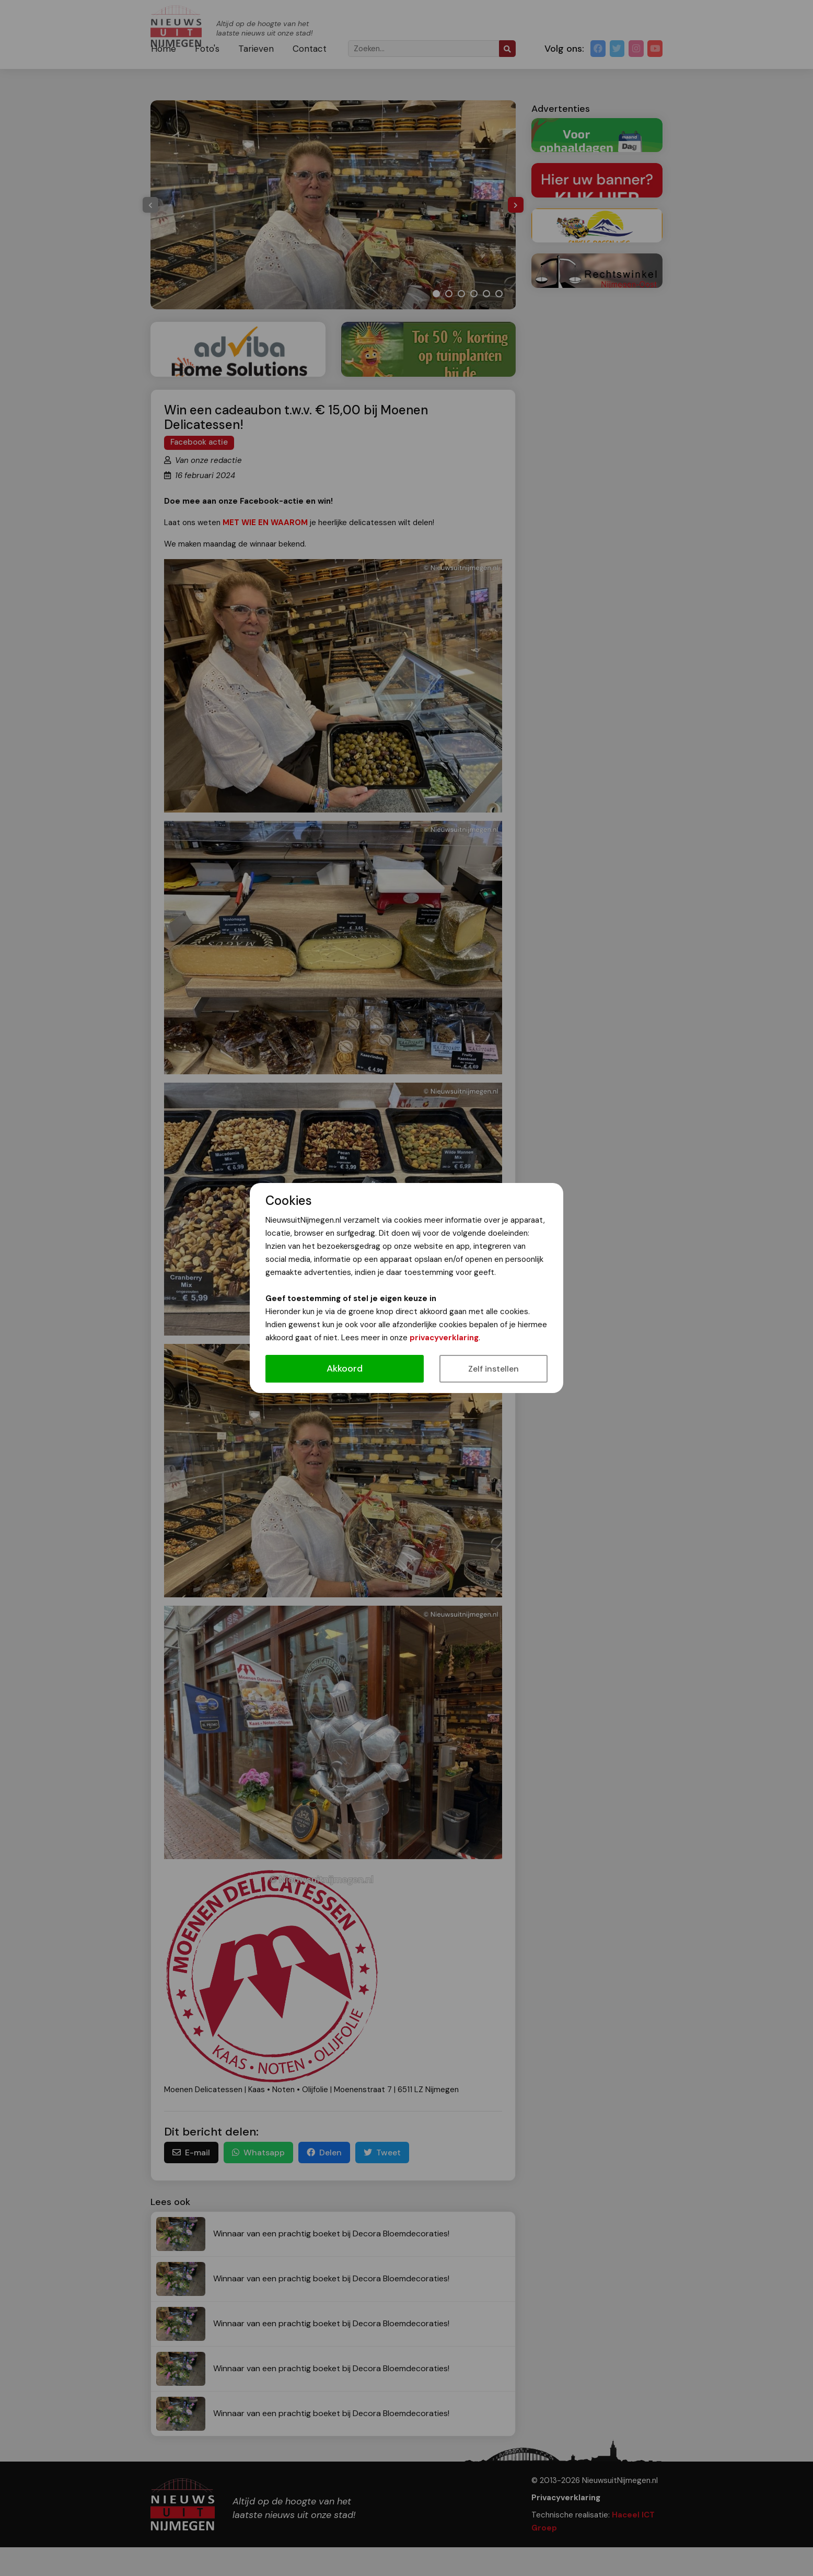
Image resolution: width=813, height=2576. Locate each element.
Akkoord (345, 1368)
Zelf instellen (493, 1368)
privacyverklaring (444, 1337)
